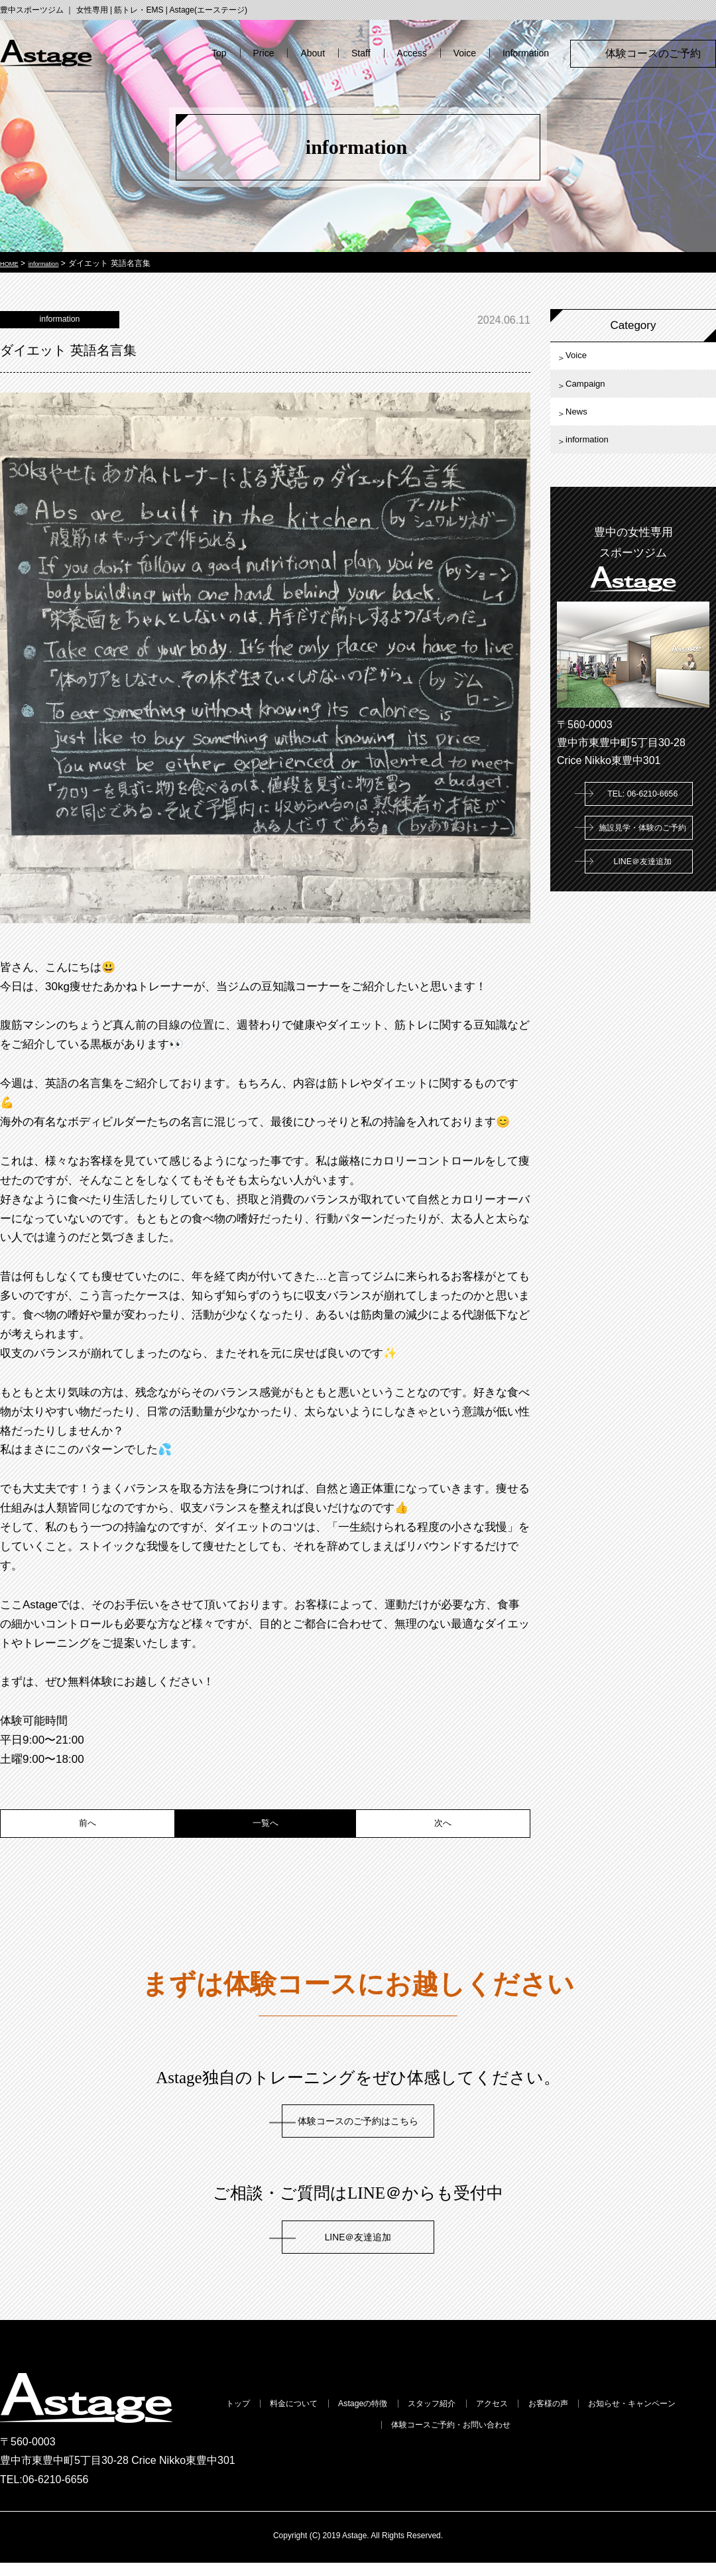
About (312, 53)
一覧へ (265, 1833)
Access (412, 53)
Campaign (596, 395)
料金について (315, 2418)
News (584, 432)
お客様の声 (650, 2418)
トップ (241, 2418)
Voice (464, 53)
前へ (87, 1833)
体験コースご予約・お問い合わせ (522, 2442)
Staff (361, 53)
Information (526, 53)
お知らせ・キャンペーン (358, 2442)
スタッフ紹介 (496, 2418)
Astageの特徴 (405, 2418)
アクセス (576, 2418)
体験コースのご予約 (658, 53)
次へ (443, 1833)
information (598, 468)
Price (263, 53)
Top (219, 53)
